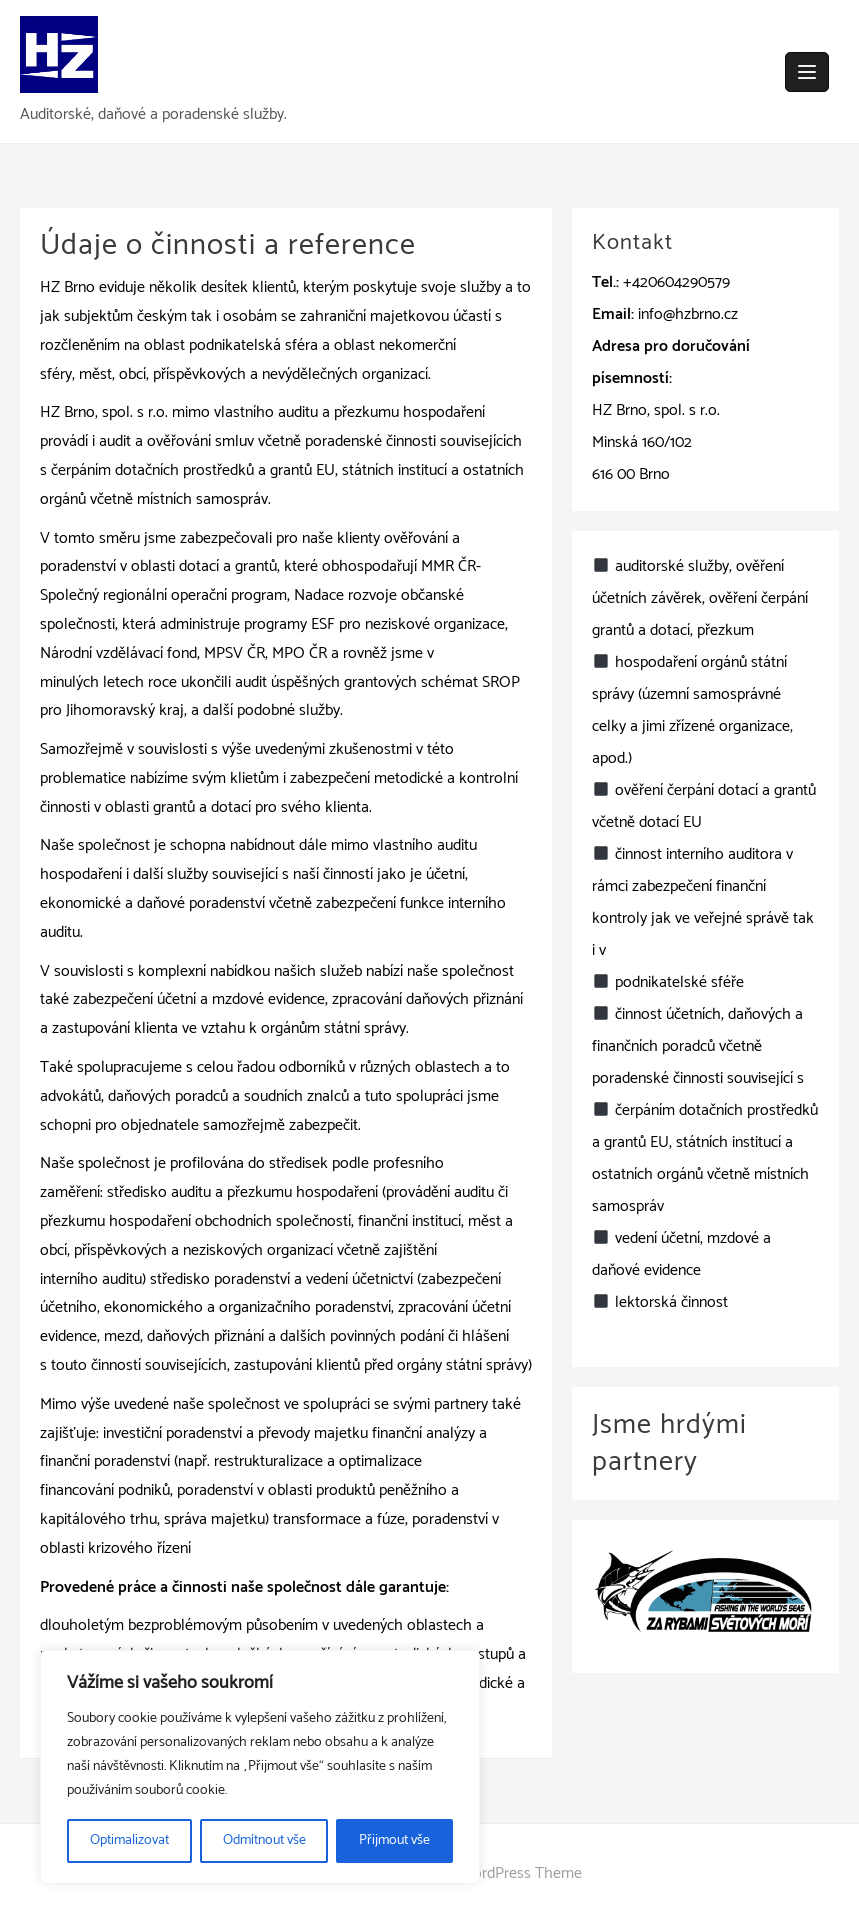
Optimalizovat (129, 1840)
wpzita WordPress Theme (497, 1873)
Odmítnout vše (264, 1840)
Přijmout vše (394, 1840)
